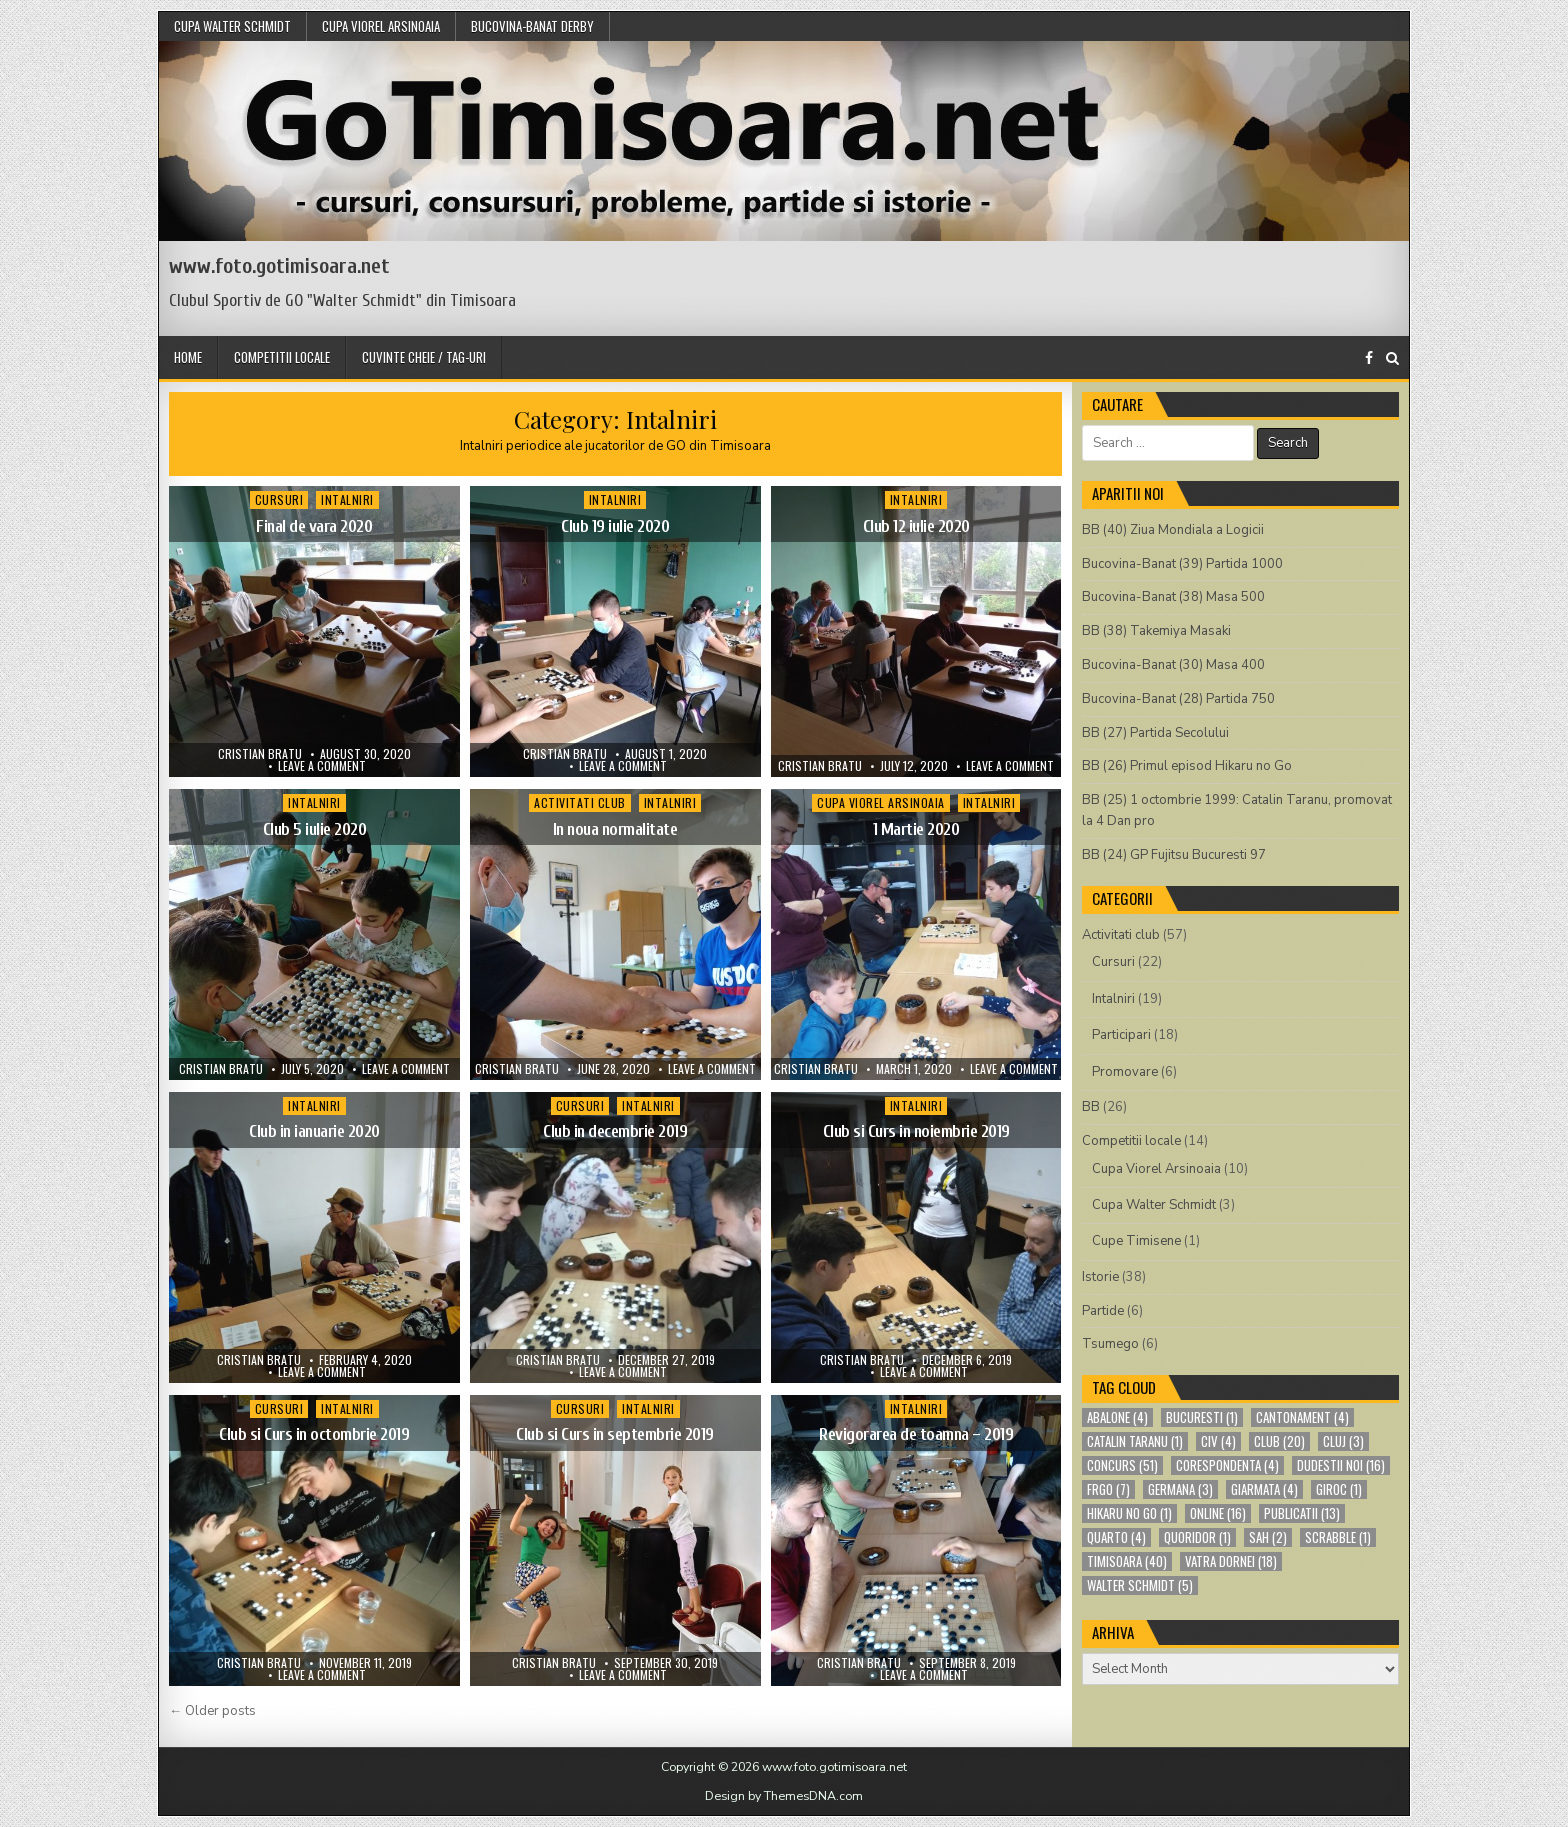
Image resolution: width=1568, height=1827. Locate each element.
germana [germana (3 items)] (1180, 1489)
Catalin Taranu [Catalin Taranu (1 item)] (1135, 1441)
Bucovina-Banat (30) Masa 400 (1173, 665)
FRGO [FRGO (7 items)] (1108, 1489)
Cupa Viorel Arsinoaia (381, 26)
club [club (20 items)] (1279, 1441)
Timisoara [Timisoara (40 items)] (1127, 1561)
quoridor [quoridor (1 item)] (1197, 1537)
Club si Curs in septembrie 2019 (615, 1434)
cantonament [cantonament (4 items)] (1302, 1417)
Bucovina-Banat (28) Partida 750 (1178, 699)
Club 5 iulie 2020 (315, 829)
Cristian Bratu (260, 754)
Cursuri (279, 499)
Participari (1121, 1035)
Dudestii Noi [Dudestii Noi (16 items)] (1341, 1465)
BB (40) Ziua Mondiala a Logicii (1173, 530)
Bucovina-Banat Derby (532, 26)
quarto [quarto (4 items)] (1116, 1537)
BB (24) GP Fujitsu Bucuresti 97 (1174, 855)
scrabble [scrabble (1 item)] (1338, 1537)
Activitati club (580, 802)
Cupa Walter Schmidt (232, 26)
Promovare (1125, 1072)
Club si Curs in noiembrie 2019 (916, 1131)
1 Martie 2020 (916, 829)
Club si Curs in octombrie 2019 (314, 1434)
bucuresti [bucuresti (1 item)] (1202, 1417)
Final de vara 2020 (314, 526)
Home (188, 357)
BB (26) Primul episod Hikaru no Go (1187, 766)
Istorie (1100, 1277)
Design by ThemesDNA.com (784, 1796)
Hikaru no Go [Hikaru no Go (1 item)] (1129, 1513)
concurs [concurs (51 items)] (1122, 1465)
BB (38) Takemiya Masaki (1156, 631)
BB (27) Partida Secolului (1155, 733)
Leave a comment (322, 766)
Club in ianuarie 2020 (314, 1131)
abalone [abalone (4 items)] (1117, 1417)
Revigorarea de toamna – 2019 (916, 1434)
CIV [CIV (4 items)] (1218, 1441)
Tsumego (1110, 1344)
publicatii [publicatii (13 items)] (1302, 1513)
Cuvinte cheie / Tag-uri (424, 357)
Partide (1103, 1311)
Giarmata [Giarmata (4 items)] (1264, 1489)
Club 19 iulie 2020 (615, 526)
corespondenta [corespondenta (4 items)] (1227, 1465)
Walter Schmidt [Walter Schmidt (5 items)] (1140, 1585)
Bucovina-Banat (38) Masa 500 (1173, 597)
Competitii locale (282, 357)
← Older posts (212, 1711)
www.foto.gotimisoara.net (279, 266)
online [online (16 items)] (1218, 1513)
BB (1091, 1107)
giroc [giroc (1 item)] (1339, 1489)
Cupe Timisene (1136, 1241)
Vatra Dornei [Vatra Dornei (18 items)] (1231, 1561)
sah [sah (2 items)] (1268, 1537)
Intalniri (347, 499)
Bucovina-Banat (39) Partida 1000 (1182, 564)
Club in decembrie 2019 (615, 1131)
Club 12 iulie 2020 (916, 526)
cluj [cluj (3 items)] (1343, 1441)
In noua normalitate (615, 829)
